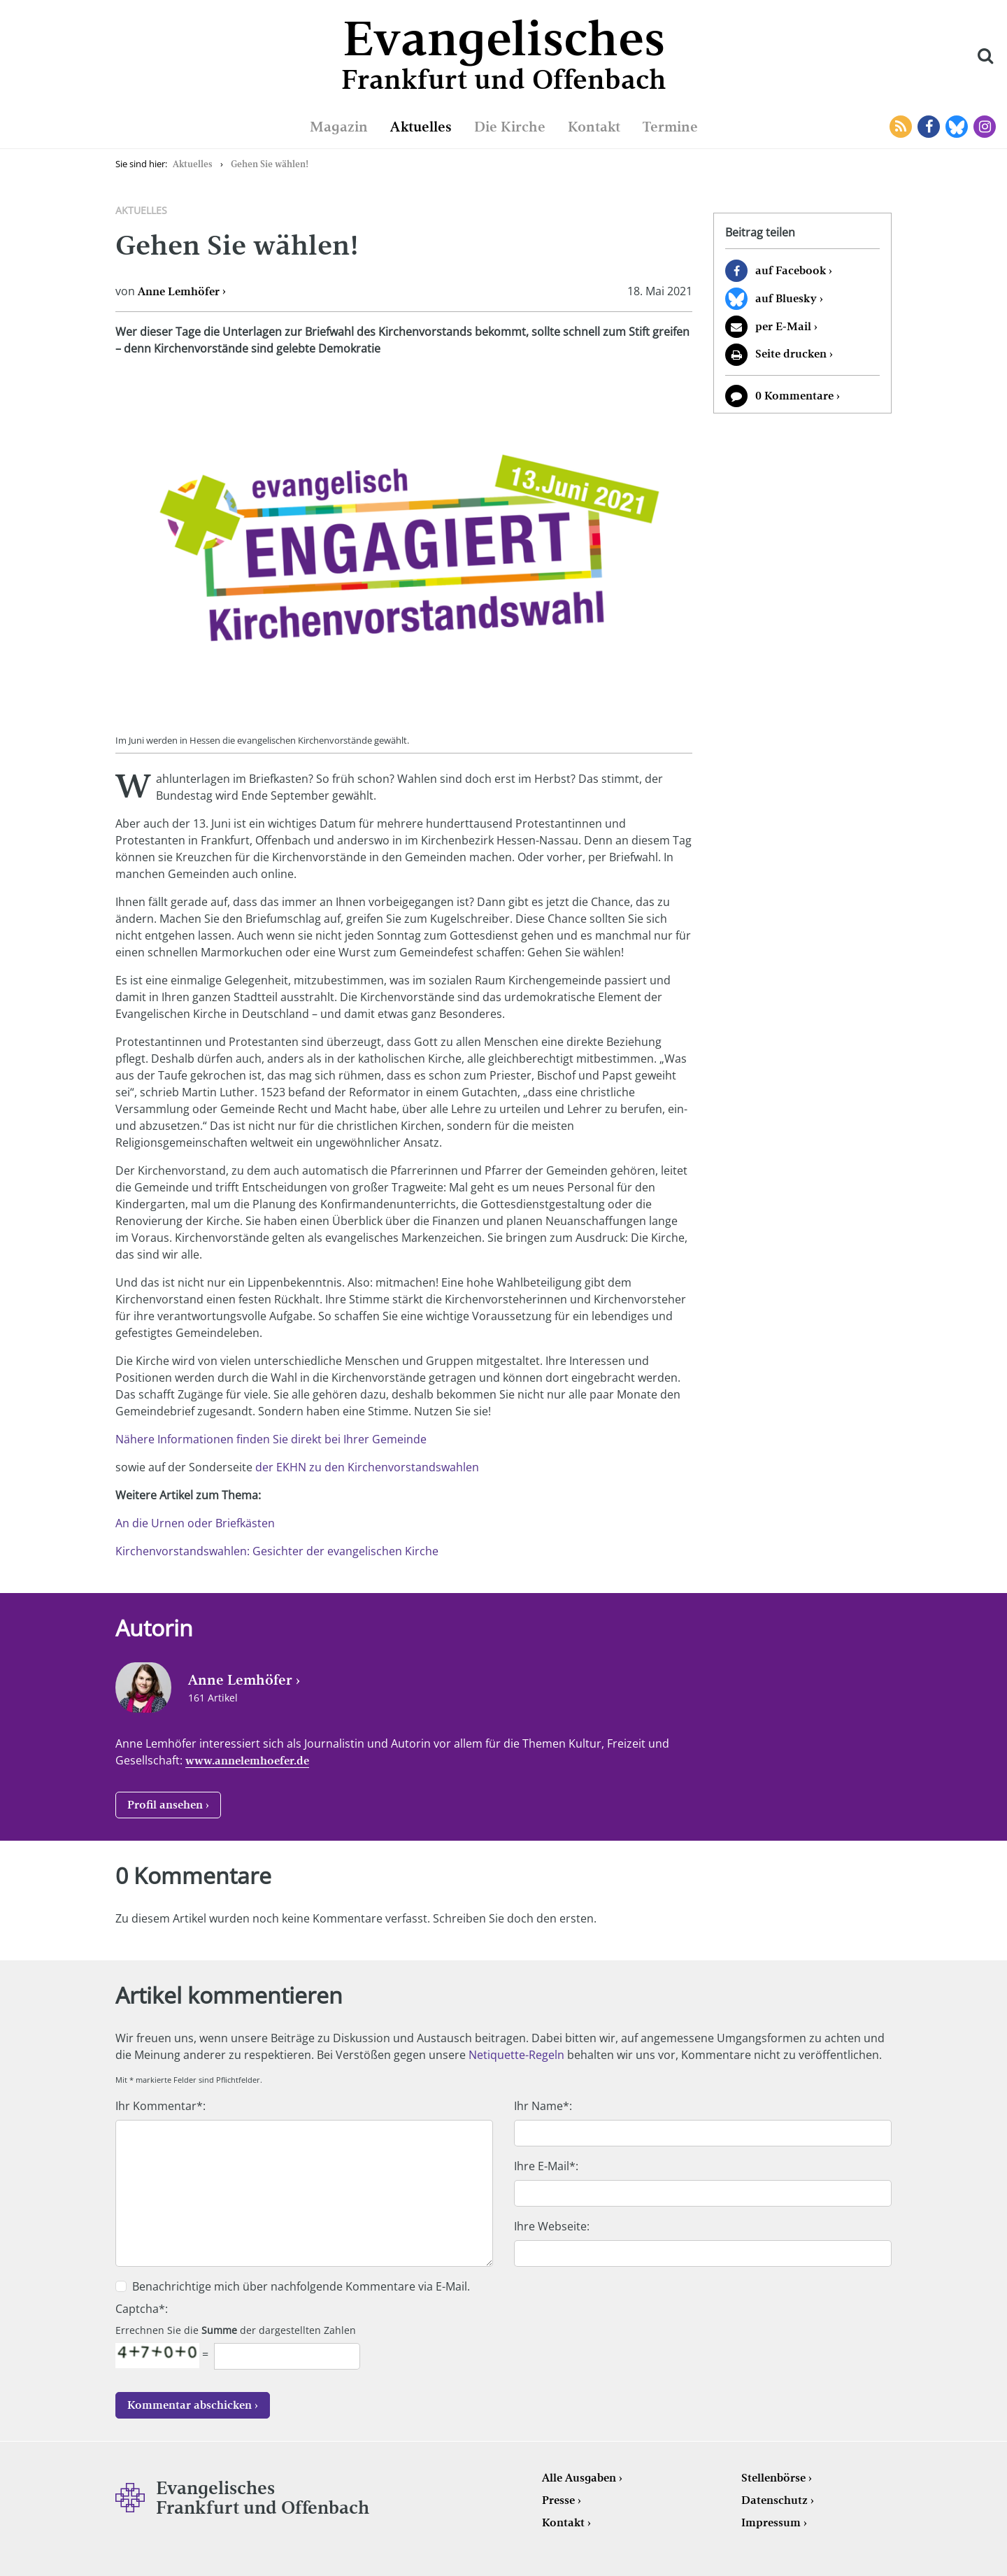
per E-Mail (783, 326)
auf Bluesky (786, 298)
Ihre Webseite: (552, 2226)
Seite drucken (791, 353)
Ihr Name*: (543, 2106)
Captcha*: (141, 2308)
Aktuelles (421, 126)
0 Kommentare (794, 395)
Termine (670, 126)
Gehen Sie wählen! (269, 164)
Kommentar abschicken (189, 2405)
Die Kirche (509, 126)
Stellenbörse (773, 2477)
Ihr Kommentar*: (160, 2106)
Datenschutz (774, 2500)
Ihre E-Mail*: (546, 2166)
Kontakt (594, 126)
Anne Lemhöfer (179, 291)
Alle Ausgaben (579, 2477)
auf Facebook (790, 270)
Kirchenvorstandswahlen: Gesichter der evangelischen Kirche (276, 1551)
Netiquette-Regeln (516, 2054)
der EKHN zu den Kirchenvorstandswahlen (367, 1467)
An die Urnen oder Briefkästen (195, 1523)
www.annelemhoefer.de (247, 1760)
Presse (558, 2500)
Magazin (339, 126)
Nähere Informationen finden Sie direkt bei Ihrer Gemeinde (271, 1439)
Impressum (771, 2522)
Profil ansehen (165, 1804)
